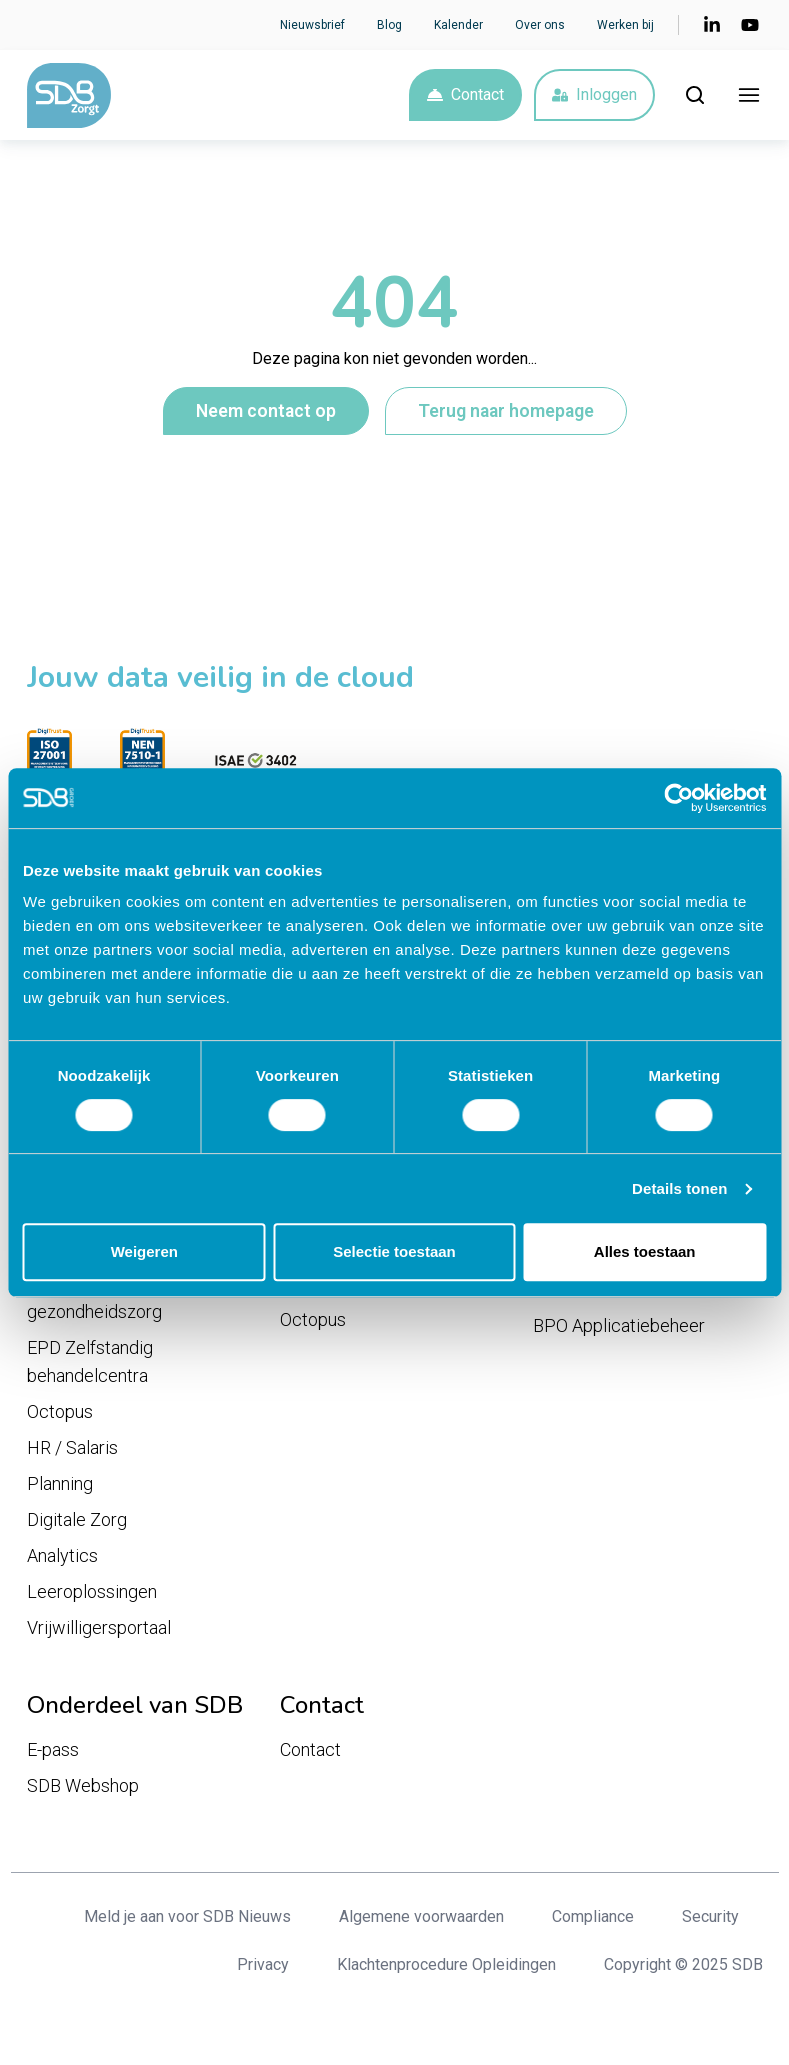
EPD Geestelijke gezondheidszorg (94, 1297)
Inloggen (594, 94)
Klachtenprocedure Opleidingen (446, 1964)
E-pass (53, 1749)
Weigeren (144, 1251)
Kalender (458, 25)
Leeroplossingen (92, 1591)
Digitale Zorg (77, 1519)
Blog (389, 25)
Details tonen (679, 1188)
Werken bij (625, 25)
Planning (60, 1483)
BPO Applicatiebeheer (619, 1325)
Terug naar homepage (506, 411)
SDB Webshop (83, 1785)
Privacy (263, 1964)
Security (710, 1916)
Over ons (540, 25)
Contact (465, 94)
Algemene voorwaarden (421, 1916)
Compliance (593, 1916)
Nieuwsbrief (312, 25)
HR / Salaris (72, 1447)
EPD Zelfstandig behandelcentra (90, 1361)
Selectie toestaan (394, 1251)
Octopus (60, 1411)
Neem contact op (266, 411)
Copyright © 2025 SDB (683, 1964)
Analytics (62, 1555)
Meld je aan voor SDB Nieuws (187, 1916)
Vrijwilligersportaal (99, 1627)
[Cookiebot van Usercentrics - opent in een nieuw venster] (678, 798)
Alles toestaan (645, 1251)
